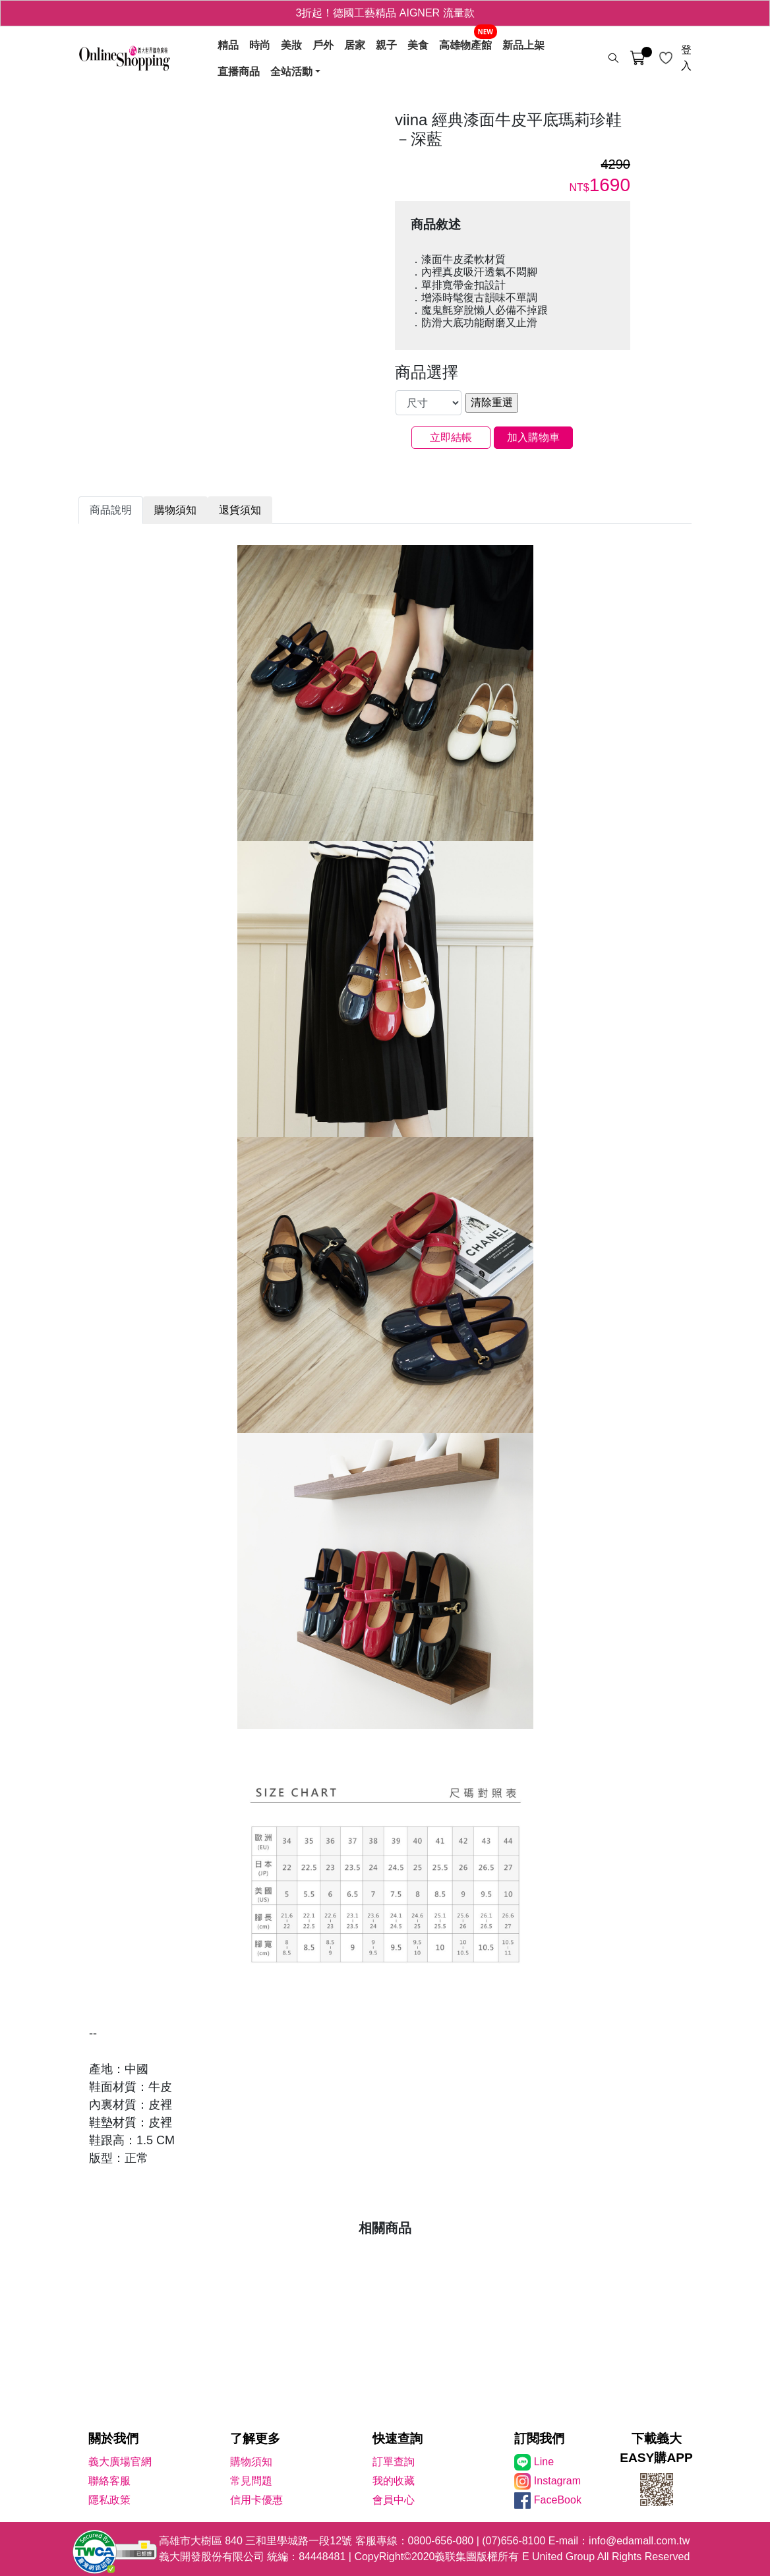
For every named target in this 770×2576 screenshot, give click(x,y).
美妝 (291, 45)
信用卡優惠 (256, 2499)
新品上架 (523, 45)
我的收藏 (393, 2480)
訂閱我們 (539, 2438)
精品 (228, 45)
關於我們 (113, 2438)
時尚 (259, 45)
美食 (418, 45)
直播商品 (239, 71)
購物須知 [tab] (175, 509)
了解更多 (255, 2438)
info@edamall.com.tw (639, 2540)
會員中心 (393, 2499)
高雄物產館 (465, 45)
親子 (386, 45)
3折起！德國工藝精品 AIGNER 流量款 (384, 12)
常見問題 (251, 2480)
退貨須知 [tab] (240, 509)
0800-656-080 (441, 2540)
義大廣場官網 (120, 2461)
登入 (686, 57)
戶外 (323, 45)
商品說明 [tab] (111, 509)
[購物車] (637, 58)
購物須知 (251, 2461)
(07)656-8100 (513, 2540)
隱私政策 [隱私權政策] (109, 2499)
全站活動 (291, 71)
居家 (354, 45)
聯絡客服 (109, 2480)
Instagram (557, 2480)
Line (544, 2461)
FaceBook (557, 2499)
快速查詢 (397, 2438)
